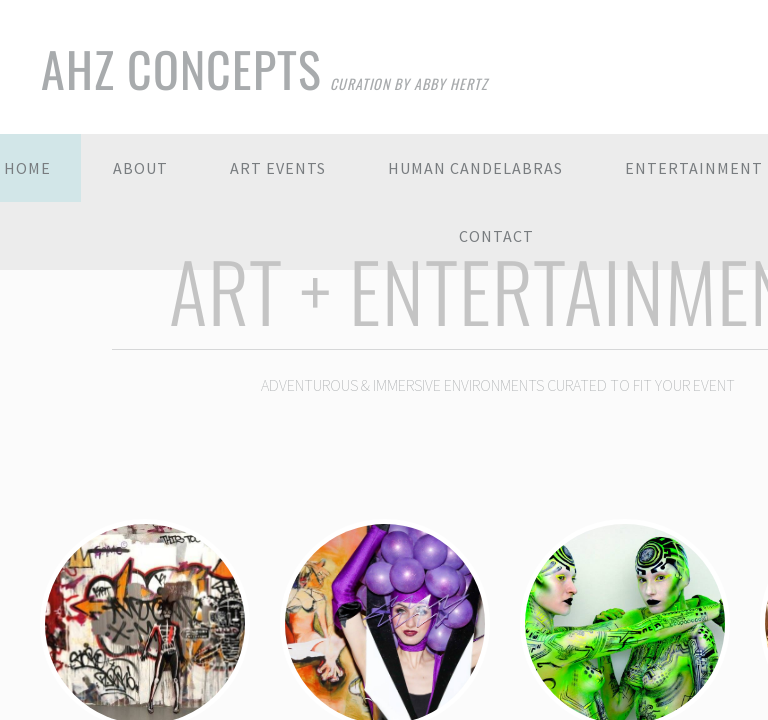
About (140, 168)
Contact (496, 236)
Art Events (278, 168)
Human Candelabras (475, 168)
